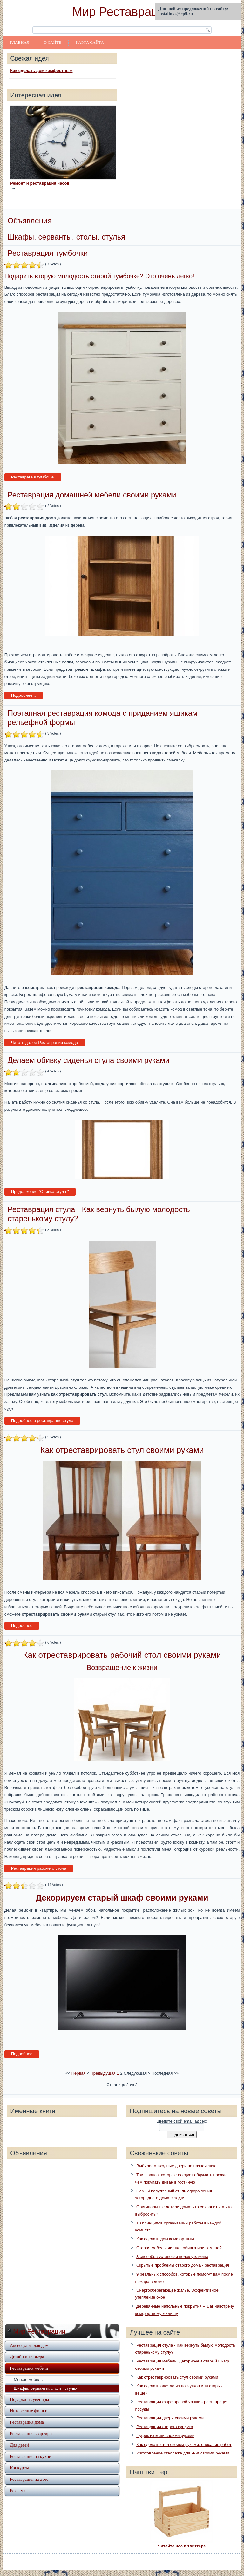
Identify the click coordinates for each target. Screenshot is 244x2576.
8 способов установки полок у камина (172, 2256)
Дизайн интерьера (27, 2357)
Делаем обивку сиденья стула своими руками (88, 1060)
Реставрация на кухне (30, 2456)
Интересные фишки (28, 2410)
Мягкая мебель (28, 2379)
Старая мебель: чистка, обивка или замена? (179, 2247)
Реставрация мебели (29, 2368)
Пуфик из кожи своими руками (165, 2435)
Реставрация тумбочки (48, 253)
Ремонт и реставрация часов (39, 183)
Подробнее (21, 1625)
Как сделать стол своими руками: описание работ (183, 2444)
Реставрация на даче (29, 2479)
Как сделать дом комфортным (41, 70)
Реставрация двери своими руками (170, 2417)
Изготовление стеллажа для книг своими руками (182, 2453)
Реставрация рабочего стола (38, 1868)
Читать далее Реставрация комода (44, 1042)
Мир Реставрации (122, 11)
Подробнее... (23, 695)
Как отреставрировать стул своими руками (177, 2377)
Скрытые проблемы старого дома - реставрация (182, 2265)
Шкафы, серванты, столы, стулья (46, 2388)
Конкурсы (19, 2468)
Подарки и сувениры (29, 2399)
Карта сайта (90, 42)
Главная (20, 42)
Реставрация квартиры (31, 2433)
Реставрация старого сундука (164, 2426)
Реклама (17, 2490)
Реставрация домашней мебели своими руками (92, 495)
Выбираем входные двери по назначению (176, 2166)
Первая (78, 2073)
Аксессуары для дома (30, 2345)
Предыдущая (103, 2073)
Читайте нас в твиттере (182, 2546)
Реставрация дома (27, 2422)
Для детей (19, 2445)
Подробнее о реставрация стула (42, 1420)
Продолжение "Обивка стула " (40, 1191)
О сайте (52, 42)
